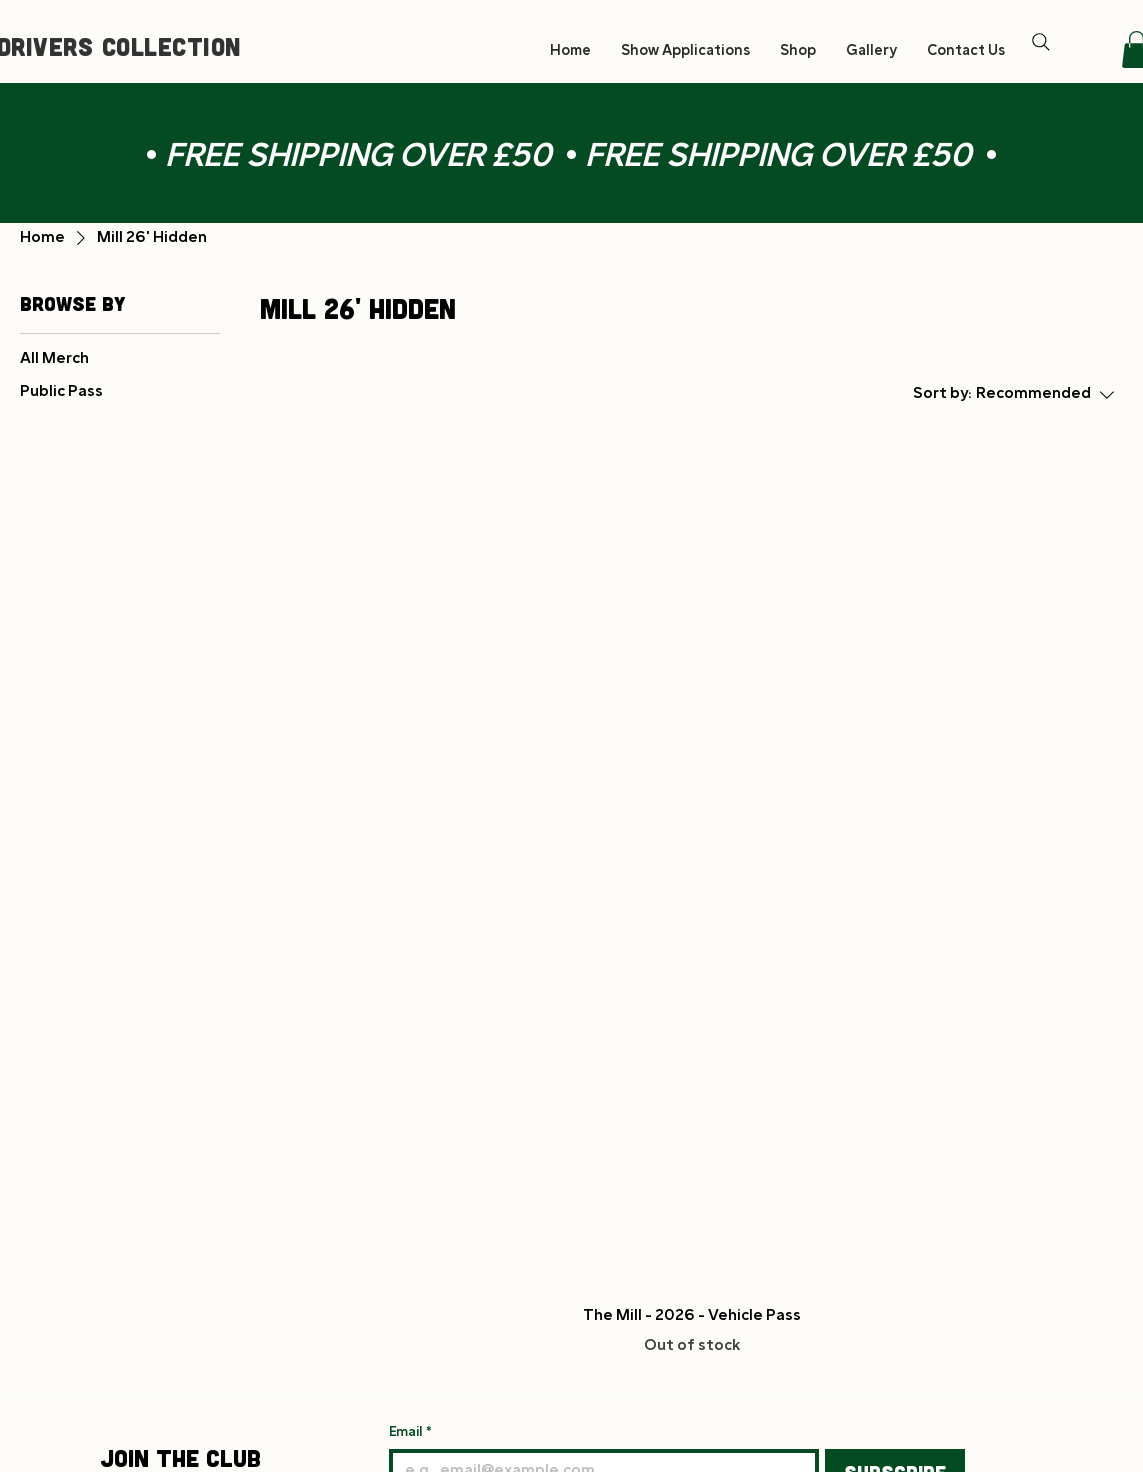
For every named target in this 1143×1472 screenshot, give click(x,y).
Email (410, 1432)
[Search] (1041, 42)
